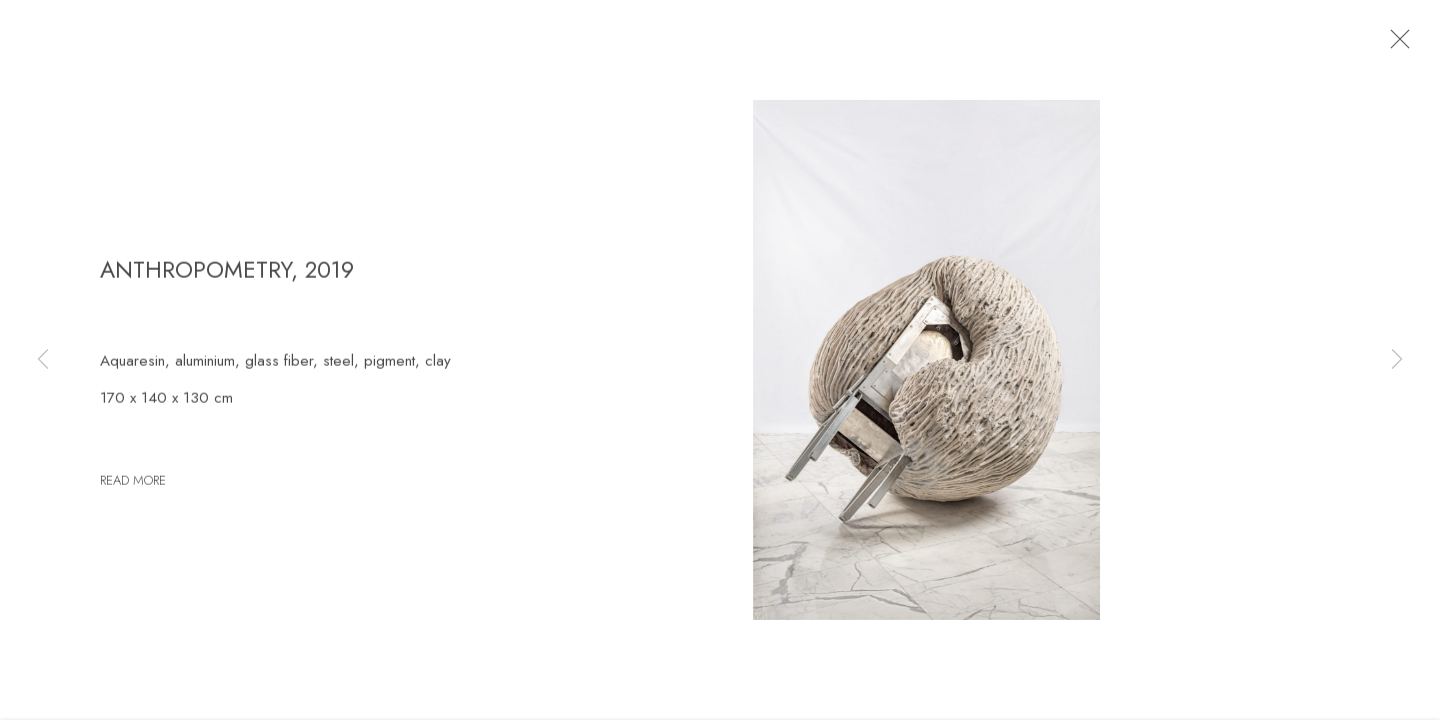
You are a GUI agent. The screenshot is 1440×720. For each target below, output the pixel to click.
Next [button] (1397, 360)
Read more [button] (133, 485)
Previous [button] (43, 360)
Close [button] (1396, 45)
